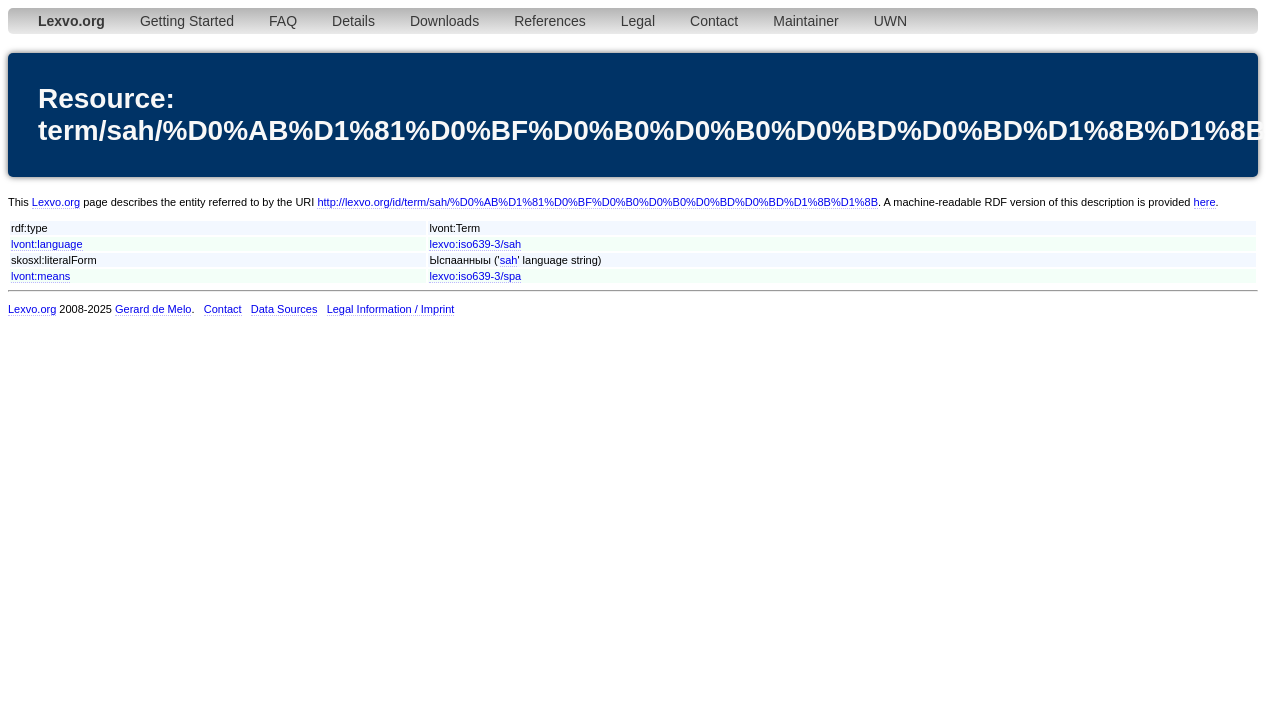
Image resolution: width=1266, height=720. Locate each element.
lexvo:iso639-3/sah (475, 244)
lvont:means (40, 276)
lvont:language (47, 244)
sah (509, 260)
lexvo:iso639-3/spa (475, 276)
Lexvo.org (56, 202)
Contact (714, 21)
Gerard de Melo (153, 309)
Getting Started (187, 21)
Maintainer (805, 21)
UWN (890, 21)
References (550, 21)
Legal (638, 21)
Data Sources (284, 309)
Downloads (444, 21)
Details (353, 21)
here (1205, 202)
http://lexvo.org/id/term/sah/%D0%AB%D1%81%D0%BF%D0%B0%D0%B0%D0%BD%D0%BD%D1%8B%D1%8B (597, 202)
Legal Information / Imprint (391, 309)
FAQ (283, 21)
